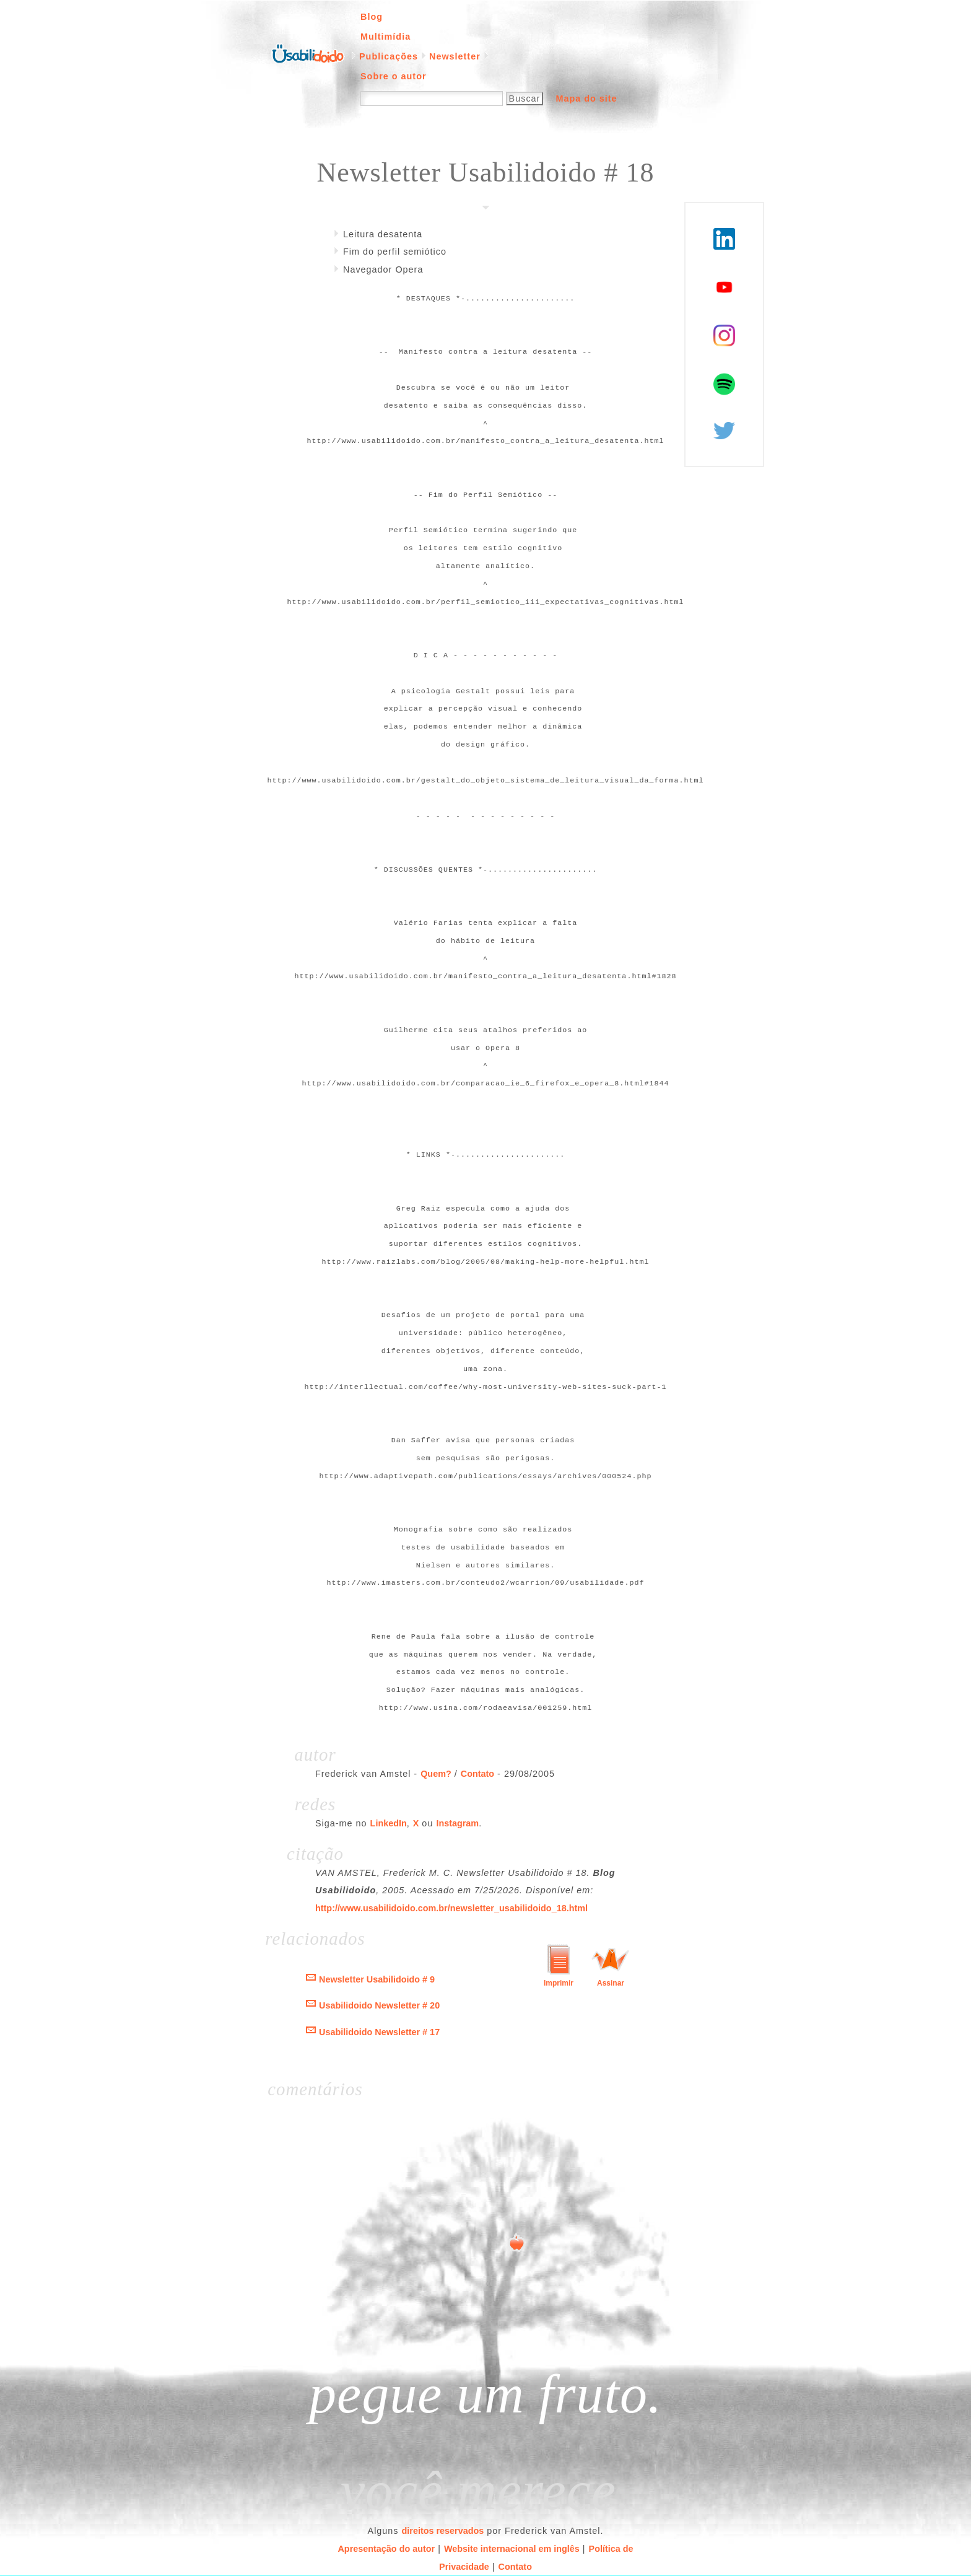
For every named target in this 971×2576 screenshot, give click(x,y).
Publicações (388, 56)
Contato (477, 1774)
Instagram (457, 1823)
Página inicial (308, 52)
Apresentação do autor (386, 2549)
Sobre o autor (393, 76)
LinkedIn (388, 1823)
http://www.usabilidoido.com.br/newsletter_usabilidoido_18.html (451, 1908)
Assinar (610, 1983)
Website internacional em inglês (512, 2549)
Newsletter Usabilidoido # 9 (377, 1979)
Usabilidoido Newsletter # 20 (379, 2005)
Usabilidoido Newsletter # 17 (379, 2032)
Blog (371, 17)
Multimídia (385, 37)
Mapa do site (586, 98)
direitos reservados (443, 2531)
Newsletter (455, 56)
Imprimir (558, 1983)
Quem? (435, 1774)
